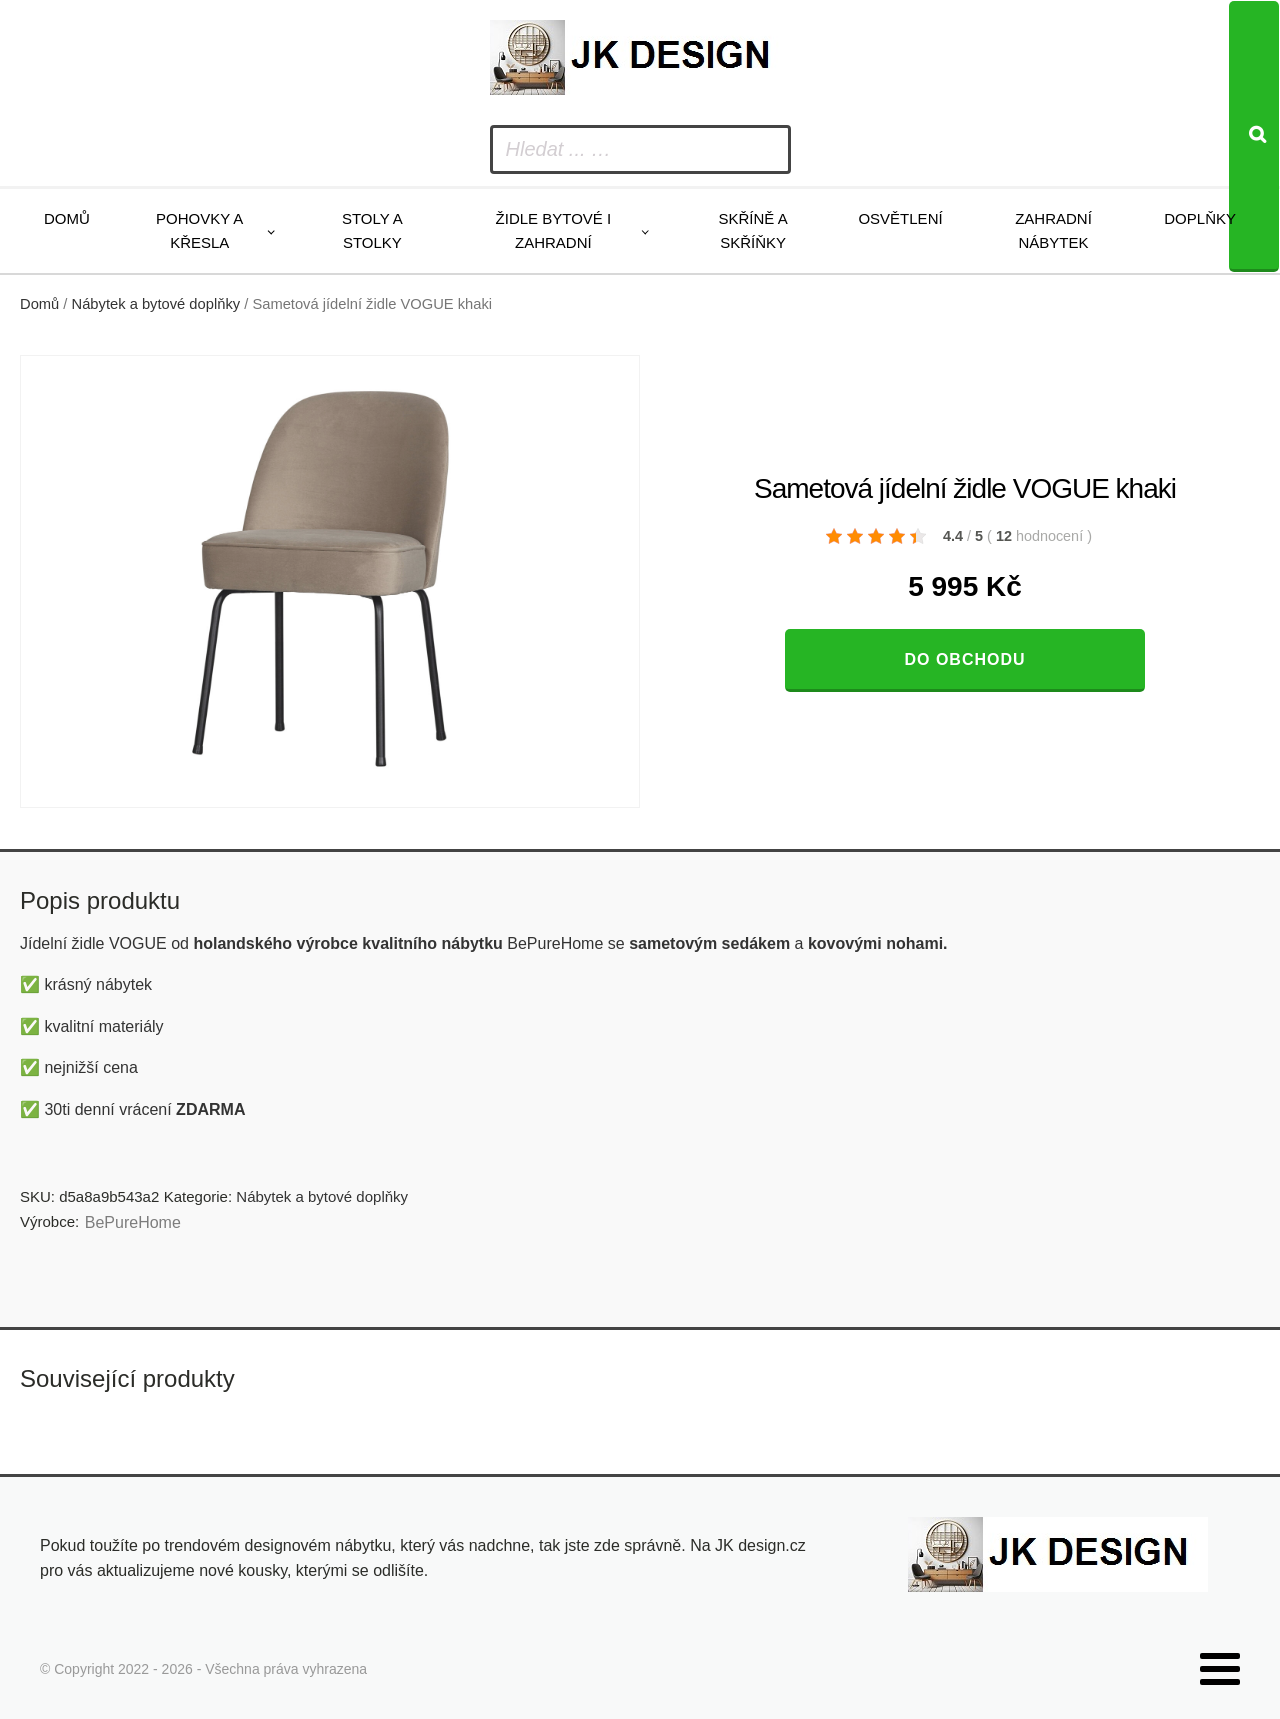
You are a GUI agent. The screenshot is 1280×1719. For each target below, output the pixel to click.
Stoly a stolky (372, 230)
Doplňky (1200, 218)
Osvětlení (900, 218)
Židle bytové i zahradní (554, 230)
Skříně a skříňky (752, 230)
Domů (67, 218)
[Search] (1254, 136)
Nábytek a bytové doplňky (156, 304)
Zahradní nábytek (1053, 230)
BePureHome (133, 1222)
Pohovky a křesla (199, 230)
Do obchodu (964, 659)
